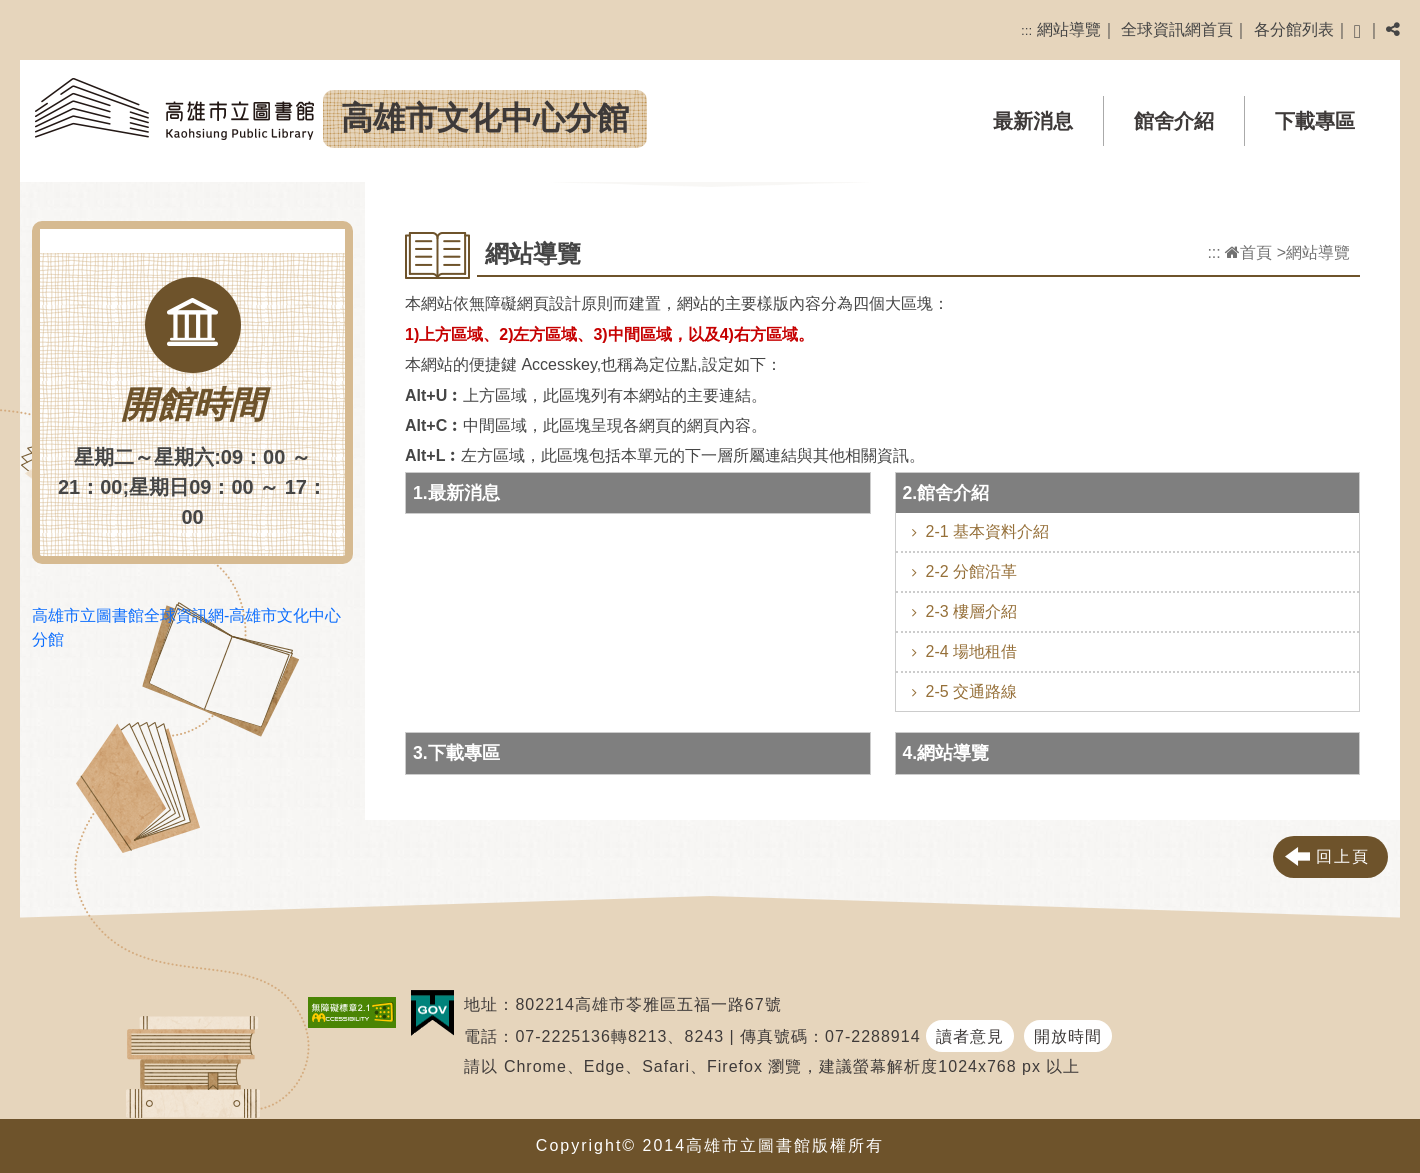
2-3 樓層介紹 (972, 611)
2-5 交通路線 (972, 691)
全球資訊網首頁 (1177, 29)
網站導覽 (1069, 29)
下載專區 (1315, 121)
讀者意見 (970, 1036)
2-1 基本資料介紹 (988, 531)
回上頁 (1343, 856)
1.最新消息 (456, 493)
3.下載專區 (456, 753)
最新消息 (1033, 121)
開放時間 (1068, 1036)
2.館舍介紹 (946, 493)
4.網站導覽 (946, 753)
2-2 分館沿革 (972, 571)
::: (1026, 30)
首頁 (1248, 252)
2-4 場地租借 (972, 651)
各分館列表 (1294, 29)
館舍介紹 (1174, 121)
